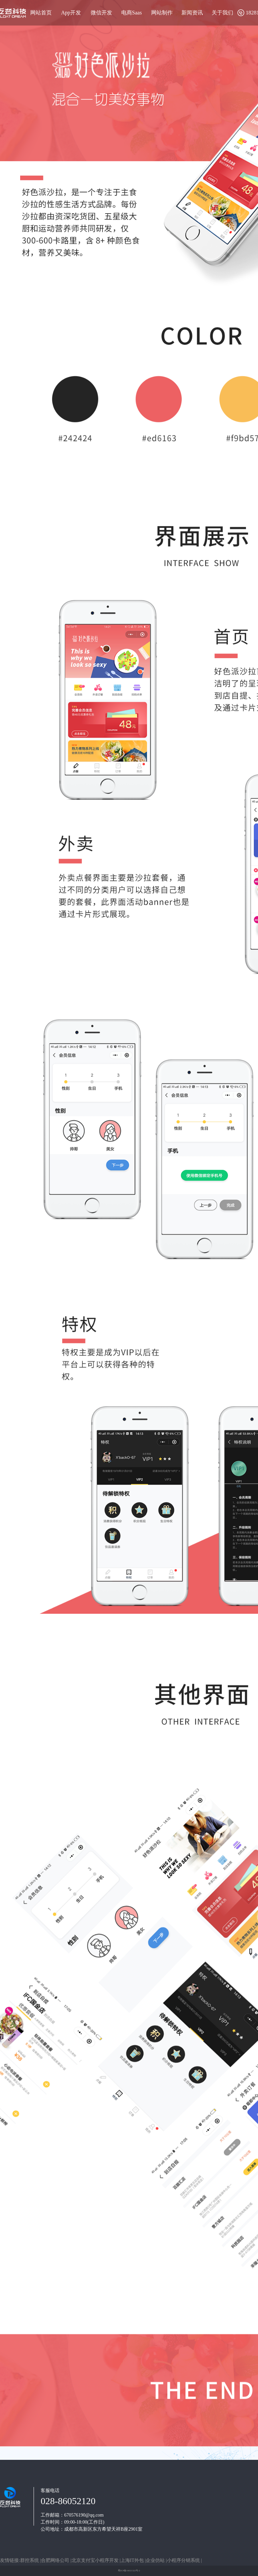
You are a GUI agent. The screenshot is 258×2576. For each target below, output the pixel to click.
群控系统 (30, 2560)
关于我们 (222, 12)
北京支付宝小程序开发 (96, 2560)
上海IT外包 (133, 2560)
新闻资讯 (192, 12)
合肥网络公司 (56, 2560)
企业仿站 (156, 2560)
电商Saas (131, 12)
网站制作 (162, 12)
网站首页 (41, 12)
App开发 (71, 12)
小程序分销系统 (184, 2560)
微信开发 (101, 12)
